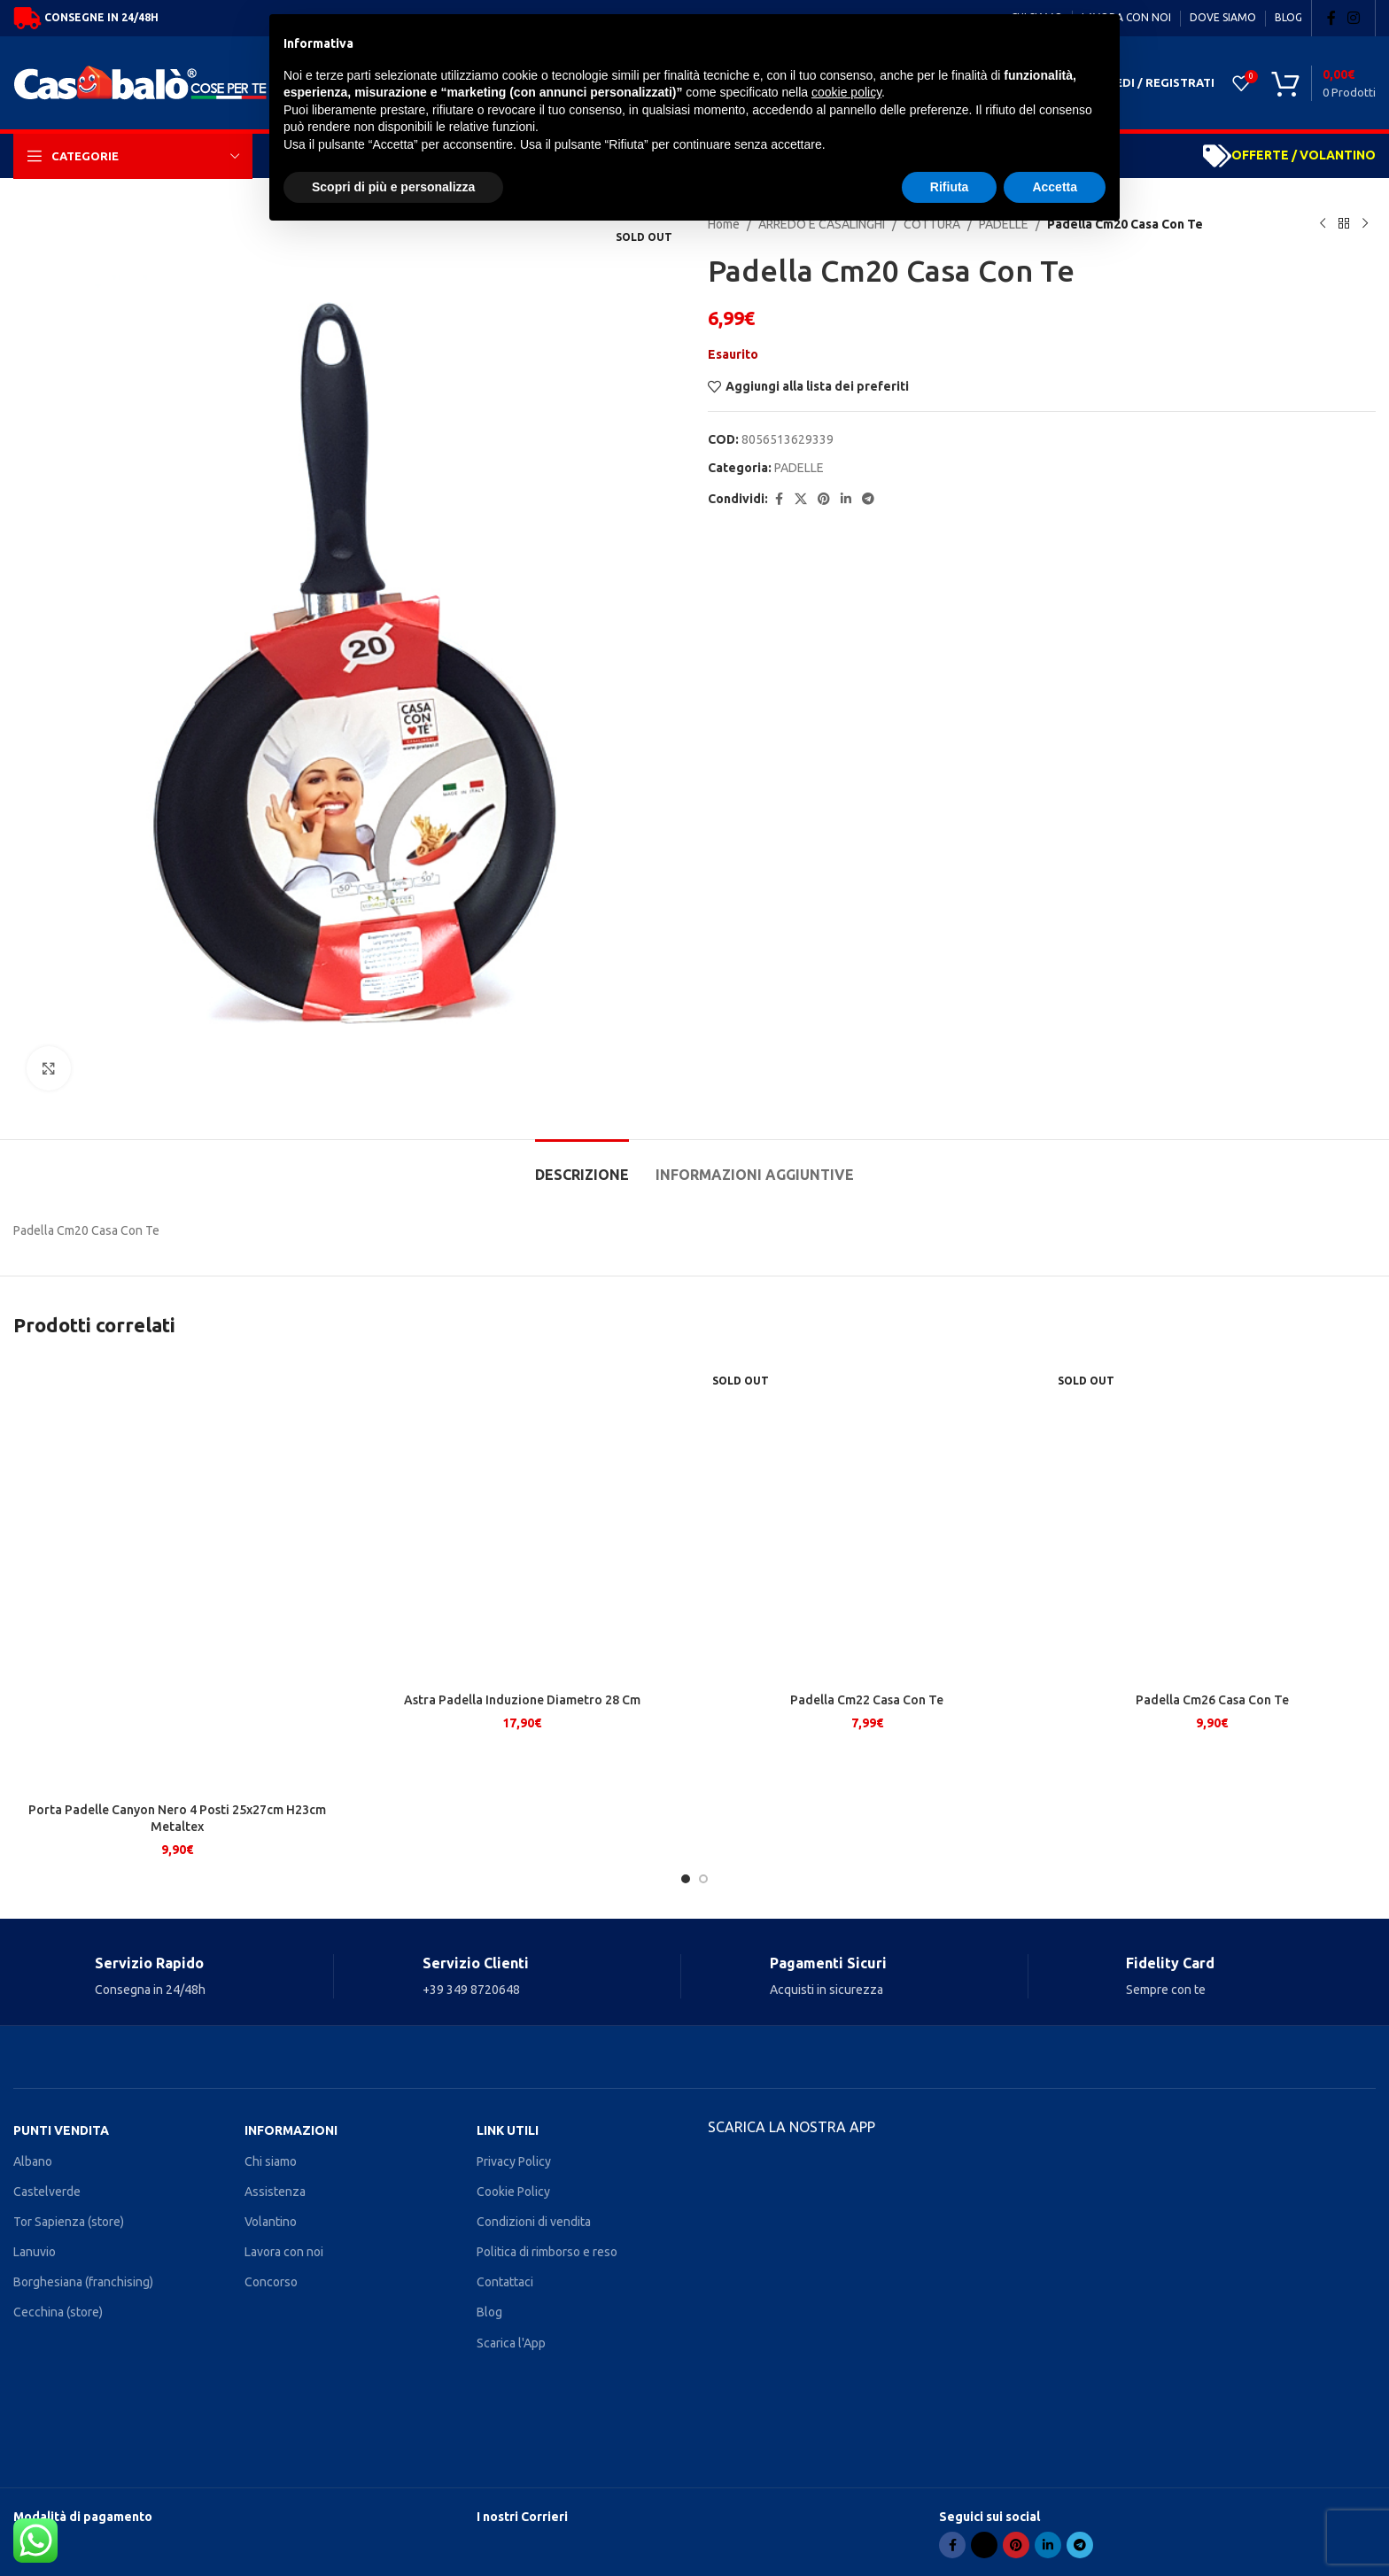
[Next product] (1365, 224)
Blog (489, 2312)
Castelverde (47, 2191)
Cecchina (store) (58, 2312)
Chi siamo (270, 2161)
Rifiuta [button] (949, 187)
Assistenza (275, 2191)
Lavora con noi (283, 2252)
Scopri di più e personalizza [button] (393, 187)
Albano (32, 2161)
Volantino (270, 2222)
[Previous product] (1322, 224)
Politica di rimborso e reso (547, 2252)
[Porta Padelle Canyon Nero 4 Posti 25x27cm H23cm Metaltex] (177, 1575)
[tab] (582, 1166)
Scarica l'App (511, 2343)
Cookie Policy (513, 2191)
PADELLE (799, 468)
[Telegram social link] (868, 499)
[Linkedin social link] (846, 499)
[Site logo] (144, 81)
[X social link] (800, 499)
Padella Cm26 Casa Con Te (1212, 1810)
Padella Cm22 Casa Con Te (866, 1810)
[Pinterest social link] (823, 499)
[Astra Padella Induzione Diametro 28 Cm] (523, 1575)
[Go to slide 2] (703, 1878)
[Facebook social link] (1331, 17)
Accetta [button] (1054, 187)
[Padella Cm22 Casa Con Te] (867, 1575)
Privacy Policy (514, 2161)
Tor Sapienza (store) (68, 2222)
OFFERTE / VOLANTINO (1303, 155)
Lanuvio (34, 2252)
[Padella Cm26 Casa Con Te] (1213, 1575)
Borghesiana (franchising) (83, 2282)
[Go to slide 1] (685, 1878)
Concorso (271, 2282)
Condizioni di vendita (534, 2222)
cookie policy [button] (846, 92)
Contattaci (505, 2282)
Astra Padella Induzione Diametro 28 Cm (522, 1810)
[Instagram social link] (1354, 17)
